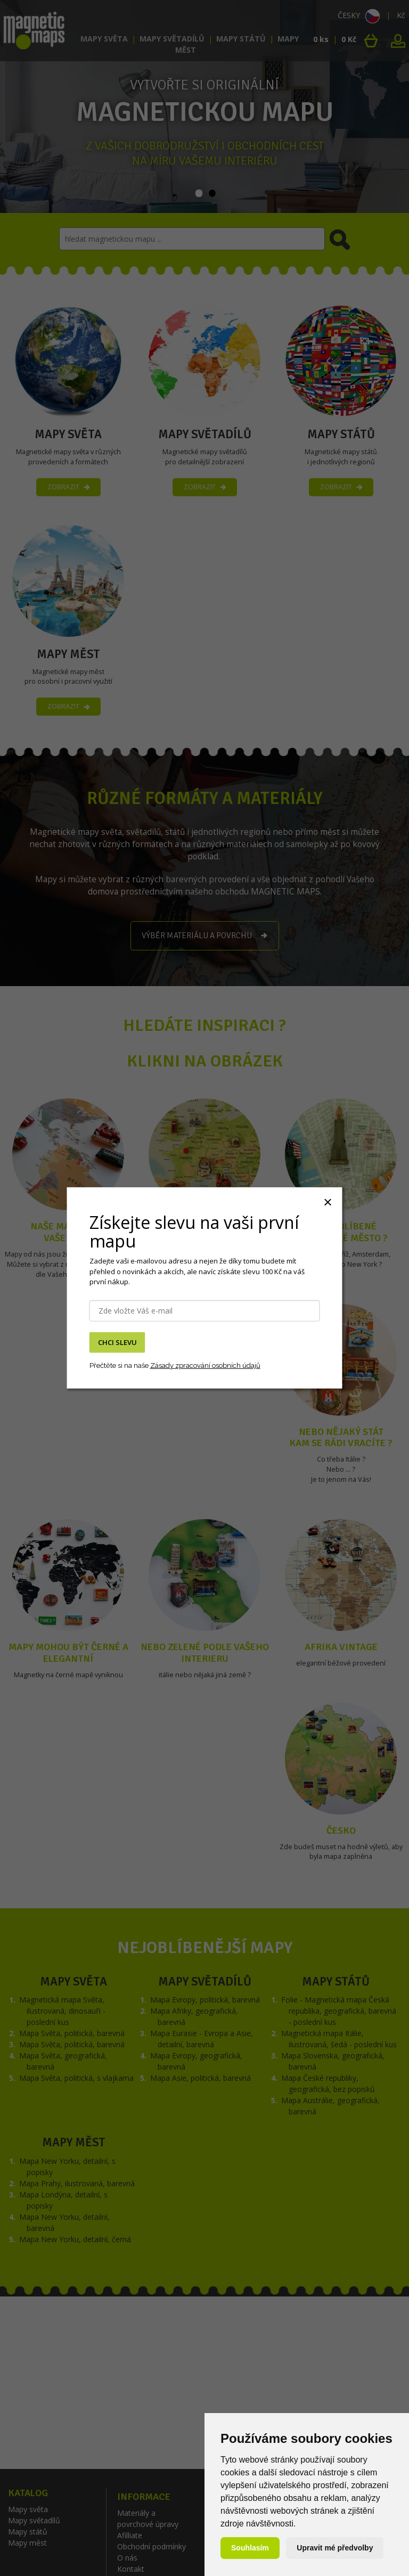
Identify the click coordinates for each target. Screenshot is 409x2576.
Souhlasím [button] (250, 2548)
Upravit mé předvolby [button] (335, 2548)
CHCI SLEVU (117, 1342)
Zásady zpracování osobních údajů (205, 1365)
